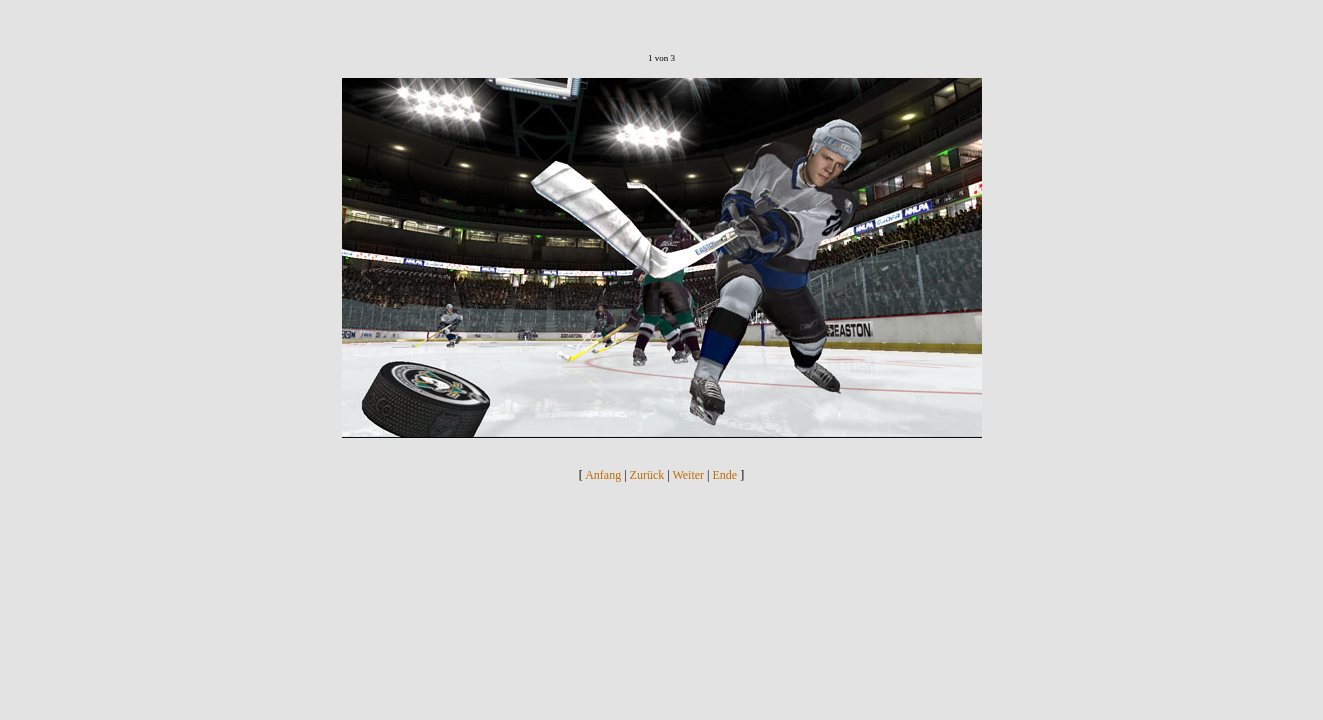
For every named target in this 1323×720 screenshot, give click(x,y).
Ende (725, 475)
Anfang (603, 475)
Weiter (688, 475)
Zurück (647, 475)
